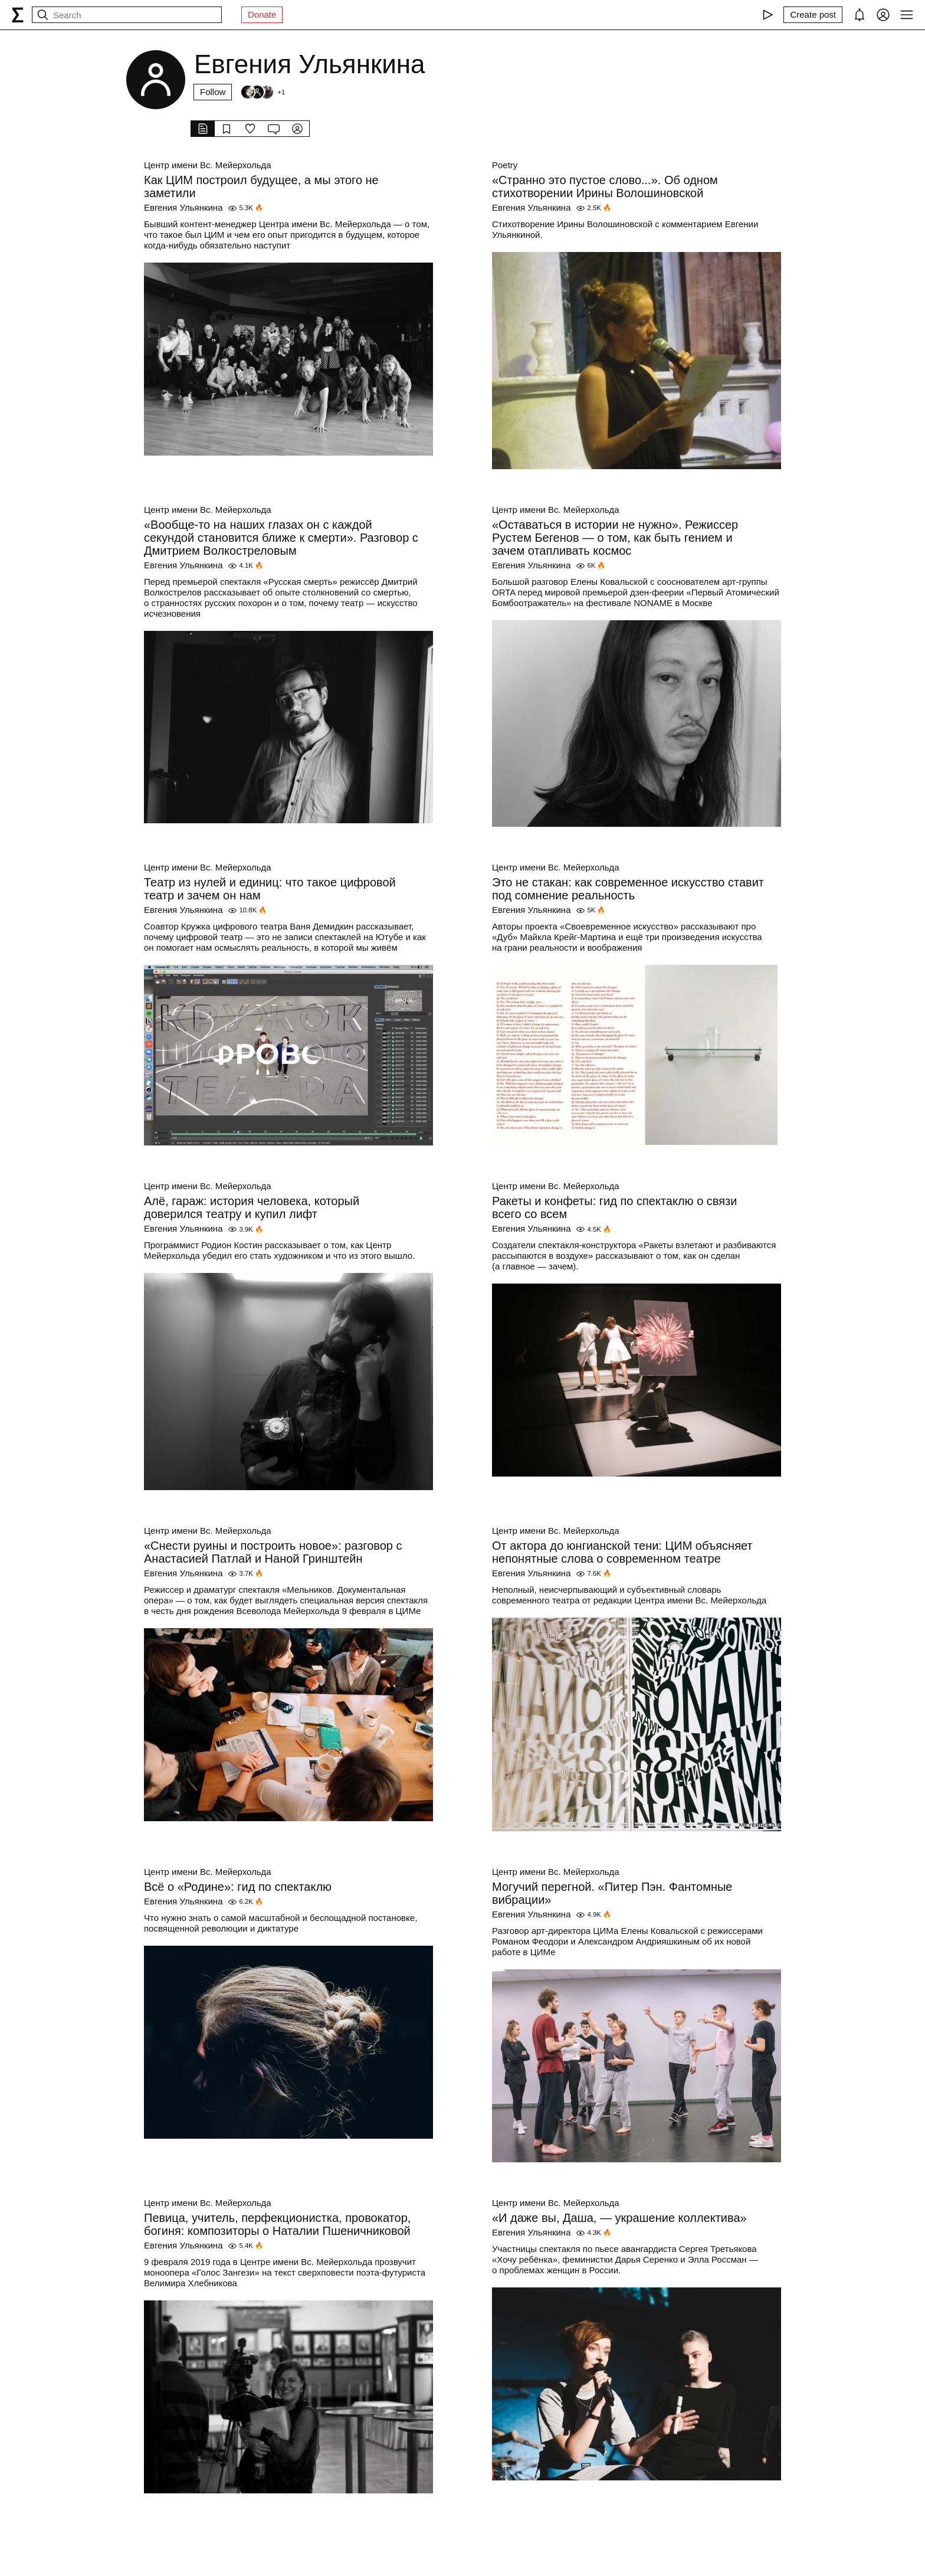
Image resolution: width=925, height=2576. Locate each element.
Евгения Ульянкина (183, 207)
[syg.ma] (18, 14)
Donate (262, 14)
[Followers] (262, 92)
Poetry (504, 165)
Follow (212, 92)
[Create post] (813, 14)
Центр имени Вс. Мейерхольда (207, 165)
